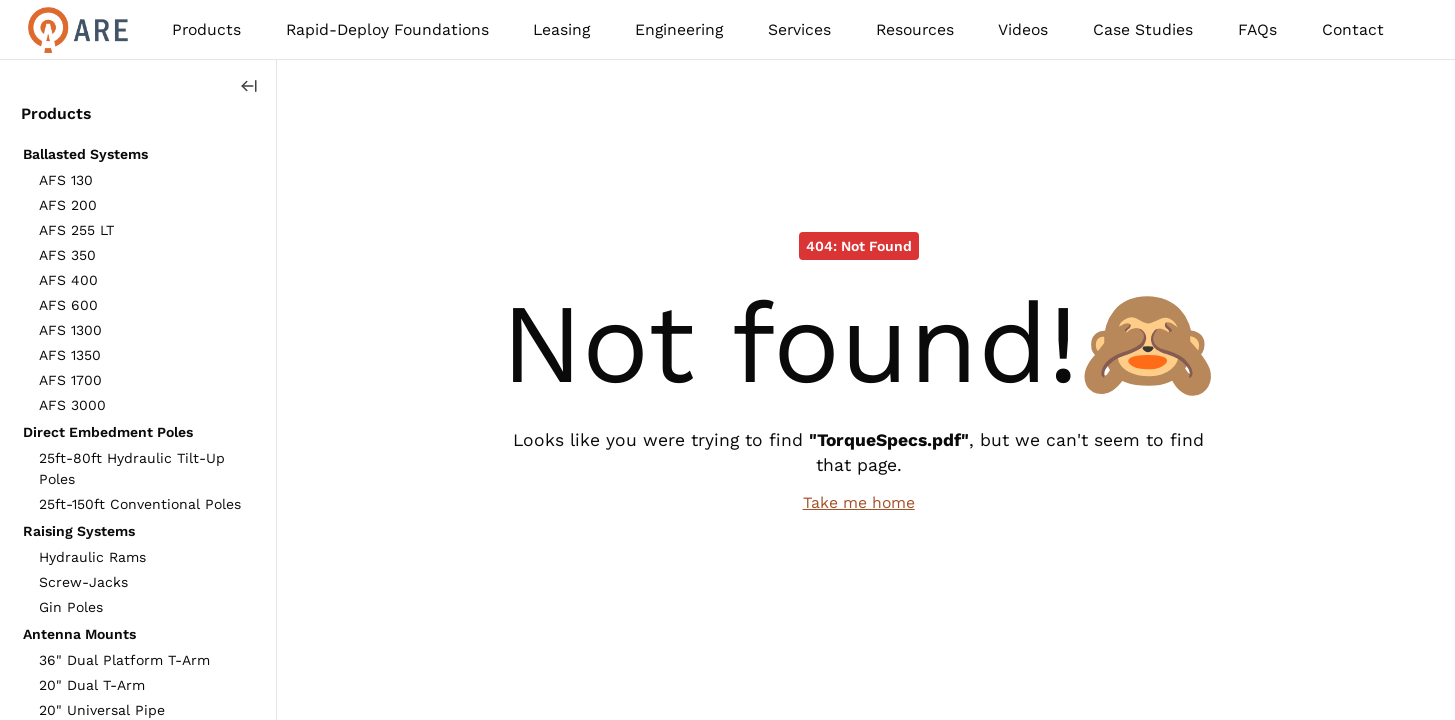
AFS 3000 (72, 405)
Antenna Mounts (79, 634)
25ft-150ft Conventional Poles (140, 504)
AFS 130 (66, 180)
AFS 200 (68, 205)
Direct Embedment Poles (108, 432)
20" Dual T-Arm (92, 685)
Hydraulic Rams (92, 557)
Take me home (859, 502)
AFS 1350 (70, 355)
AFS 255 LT (76, 230)
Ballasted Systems (85, 154)
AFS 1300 (70, 330)
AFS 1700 (70, 380)
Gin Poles (71, 607)
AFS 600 (68, 305)
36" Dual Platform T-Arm (124, 660)
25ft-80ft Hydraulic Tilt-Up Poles (132, 468)
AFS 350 (67, 255)
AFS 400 (68, 280)
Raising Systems (79, 531)
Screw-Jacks (83, 582)
